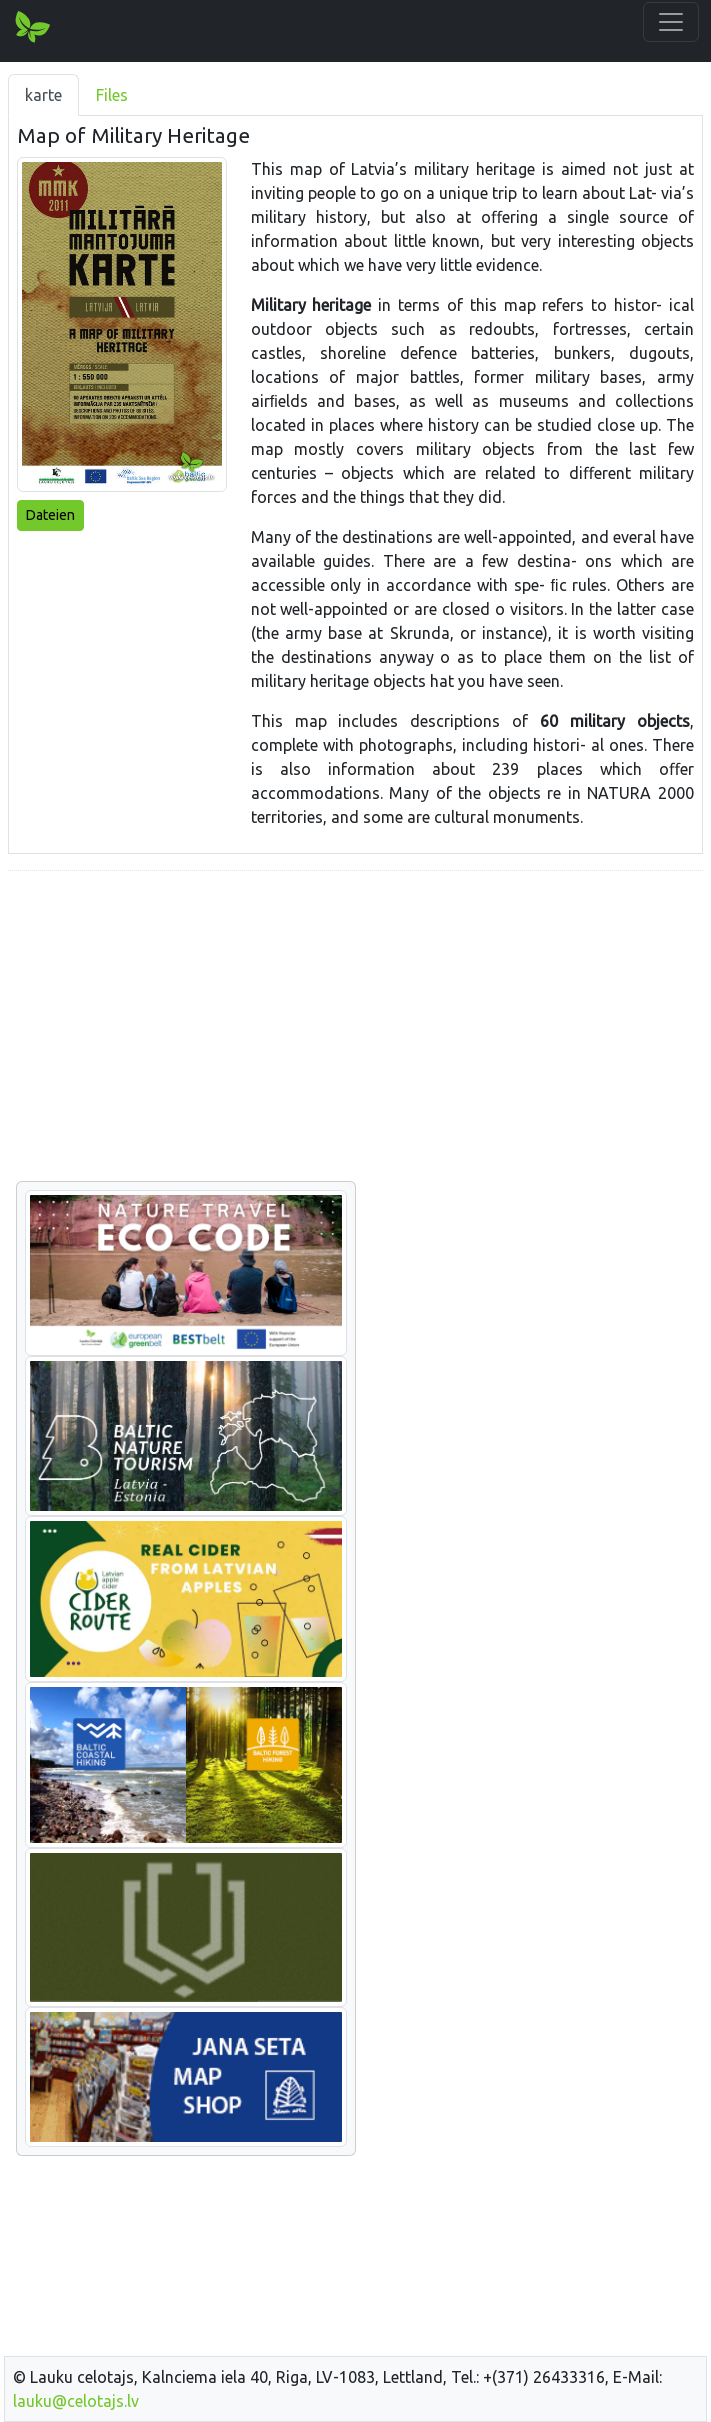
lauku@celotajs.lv (76, 2401)
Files (112, 95)
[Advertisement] (355, 1027)
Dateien (50, 515)
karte (43, 95)
